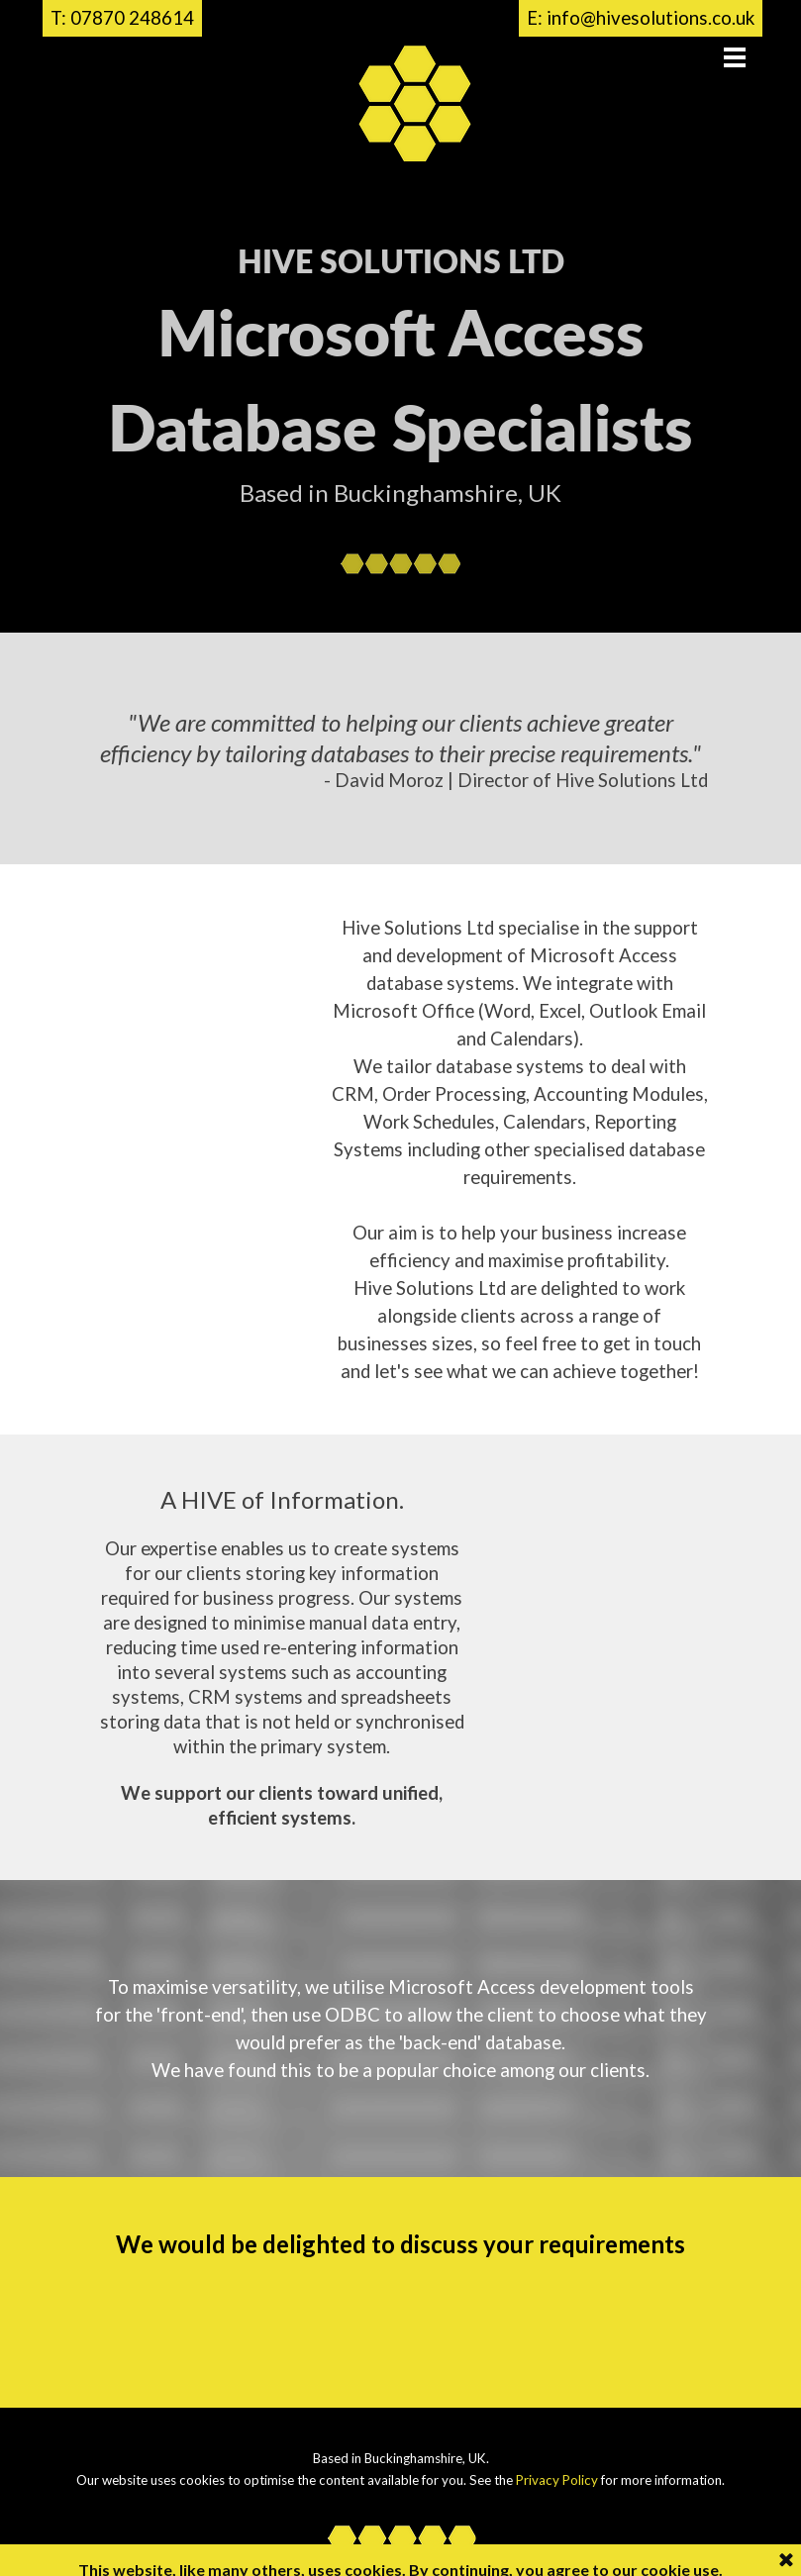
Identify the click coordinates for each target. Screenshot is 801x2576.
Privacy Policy (557, 2480)
